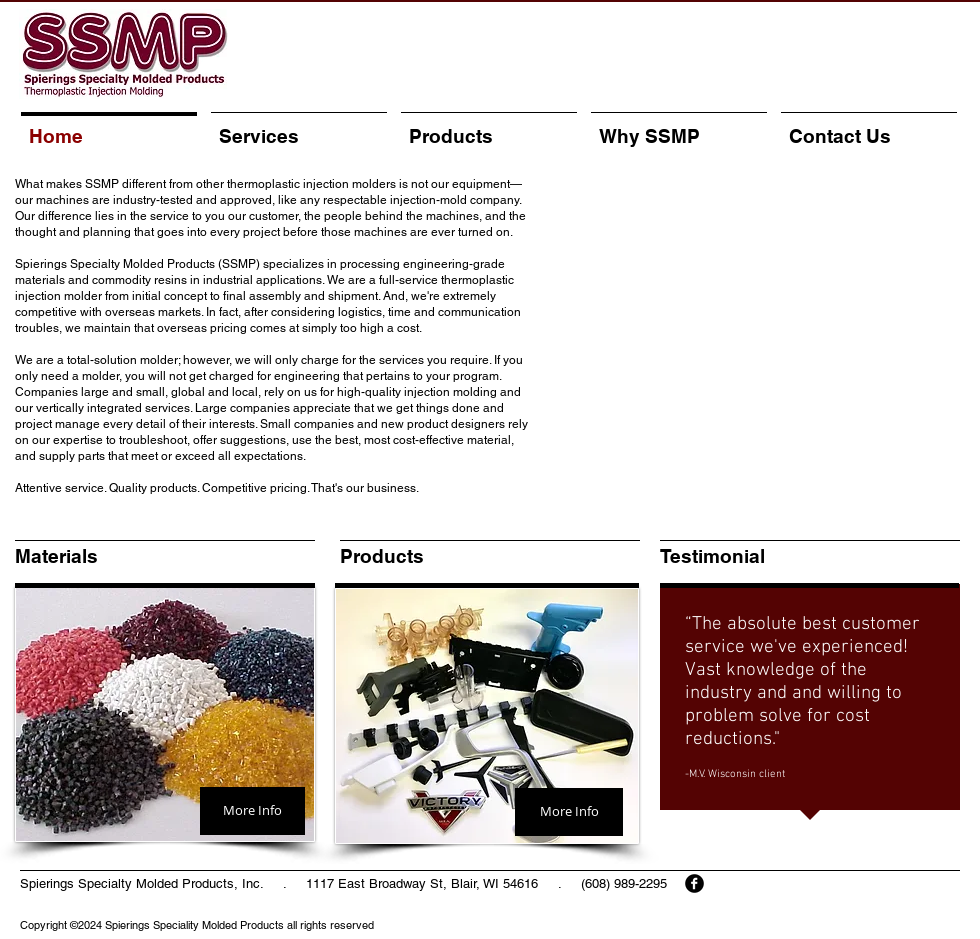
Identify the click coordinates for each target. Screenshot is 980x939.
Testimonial (712, 556)
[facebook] (694, 883)
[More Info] (252, 811)
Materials (56, 556)
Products (382, 556)
